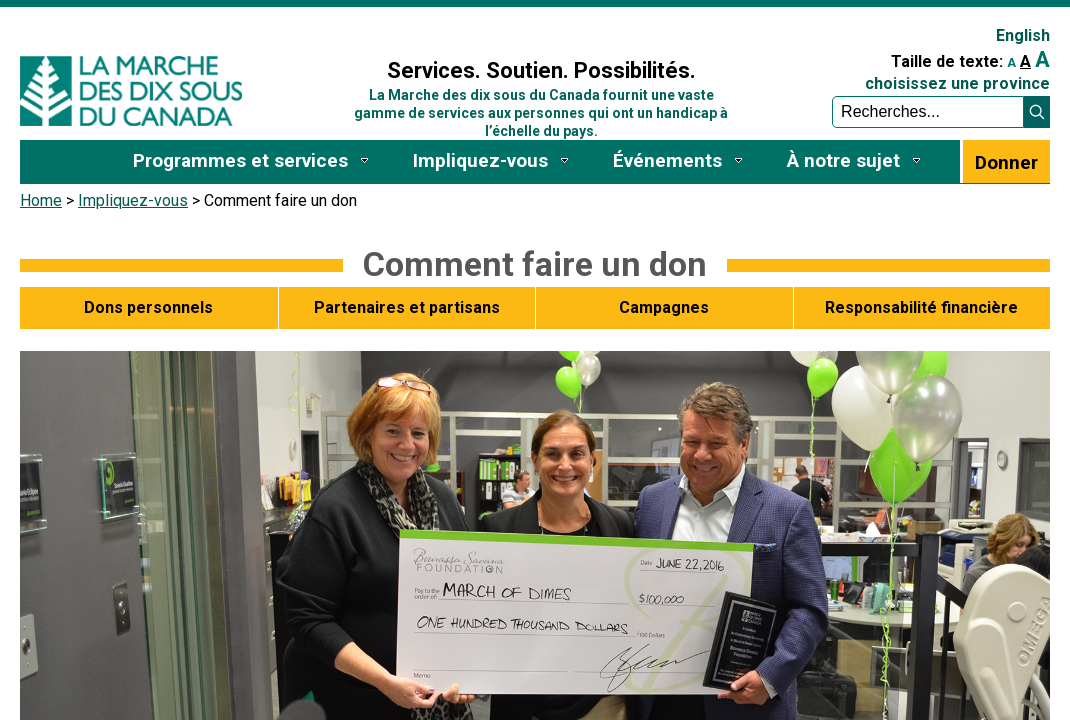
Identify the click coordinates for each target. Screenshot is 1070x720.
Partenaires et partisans (407, 307)
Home (41, 200)
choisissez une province (957, 83)
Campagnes (664, 307)
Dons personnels (148, 307)
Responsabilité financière (921, 307)
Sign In (330, 26)
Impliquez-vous (133, 200)
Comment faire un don (535, 264)
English (1023, 35)
